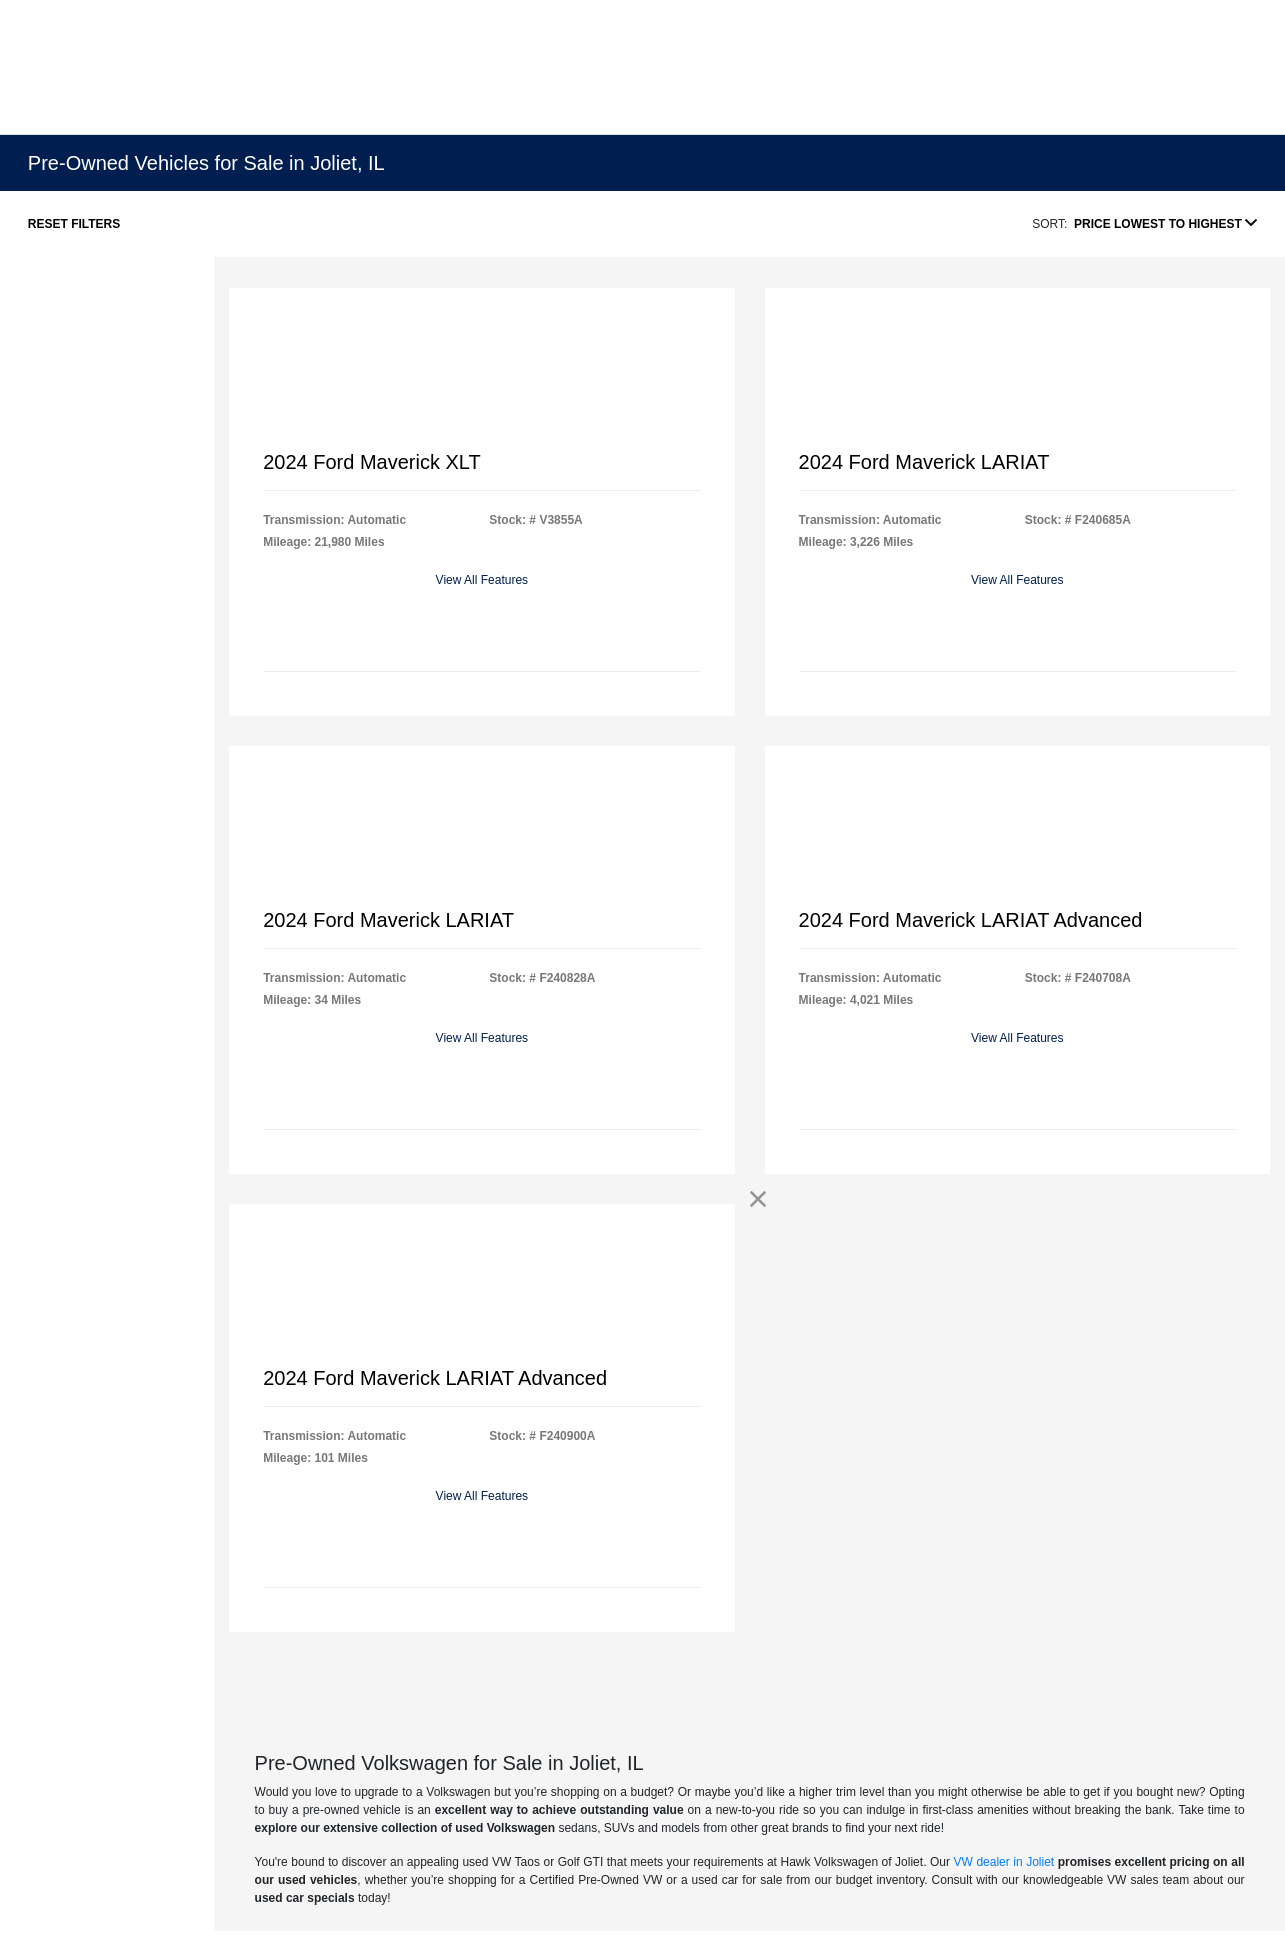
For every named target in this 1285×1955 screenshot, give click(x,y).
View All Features (482, 580)
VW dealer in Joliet (1004, 1862)
